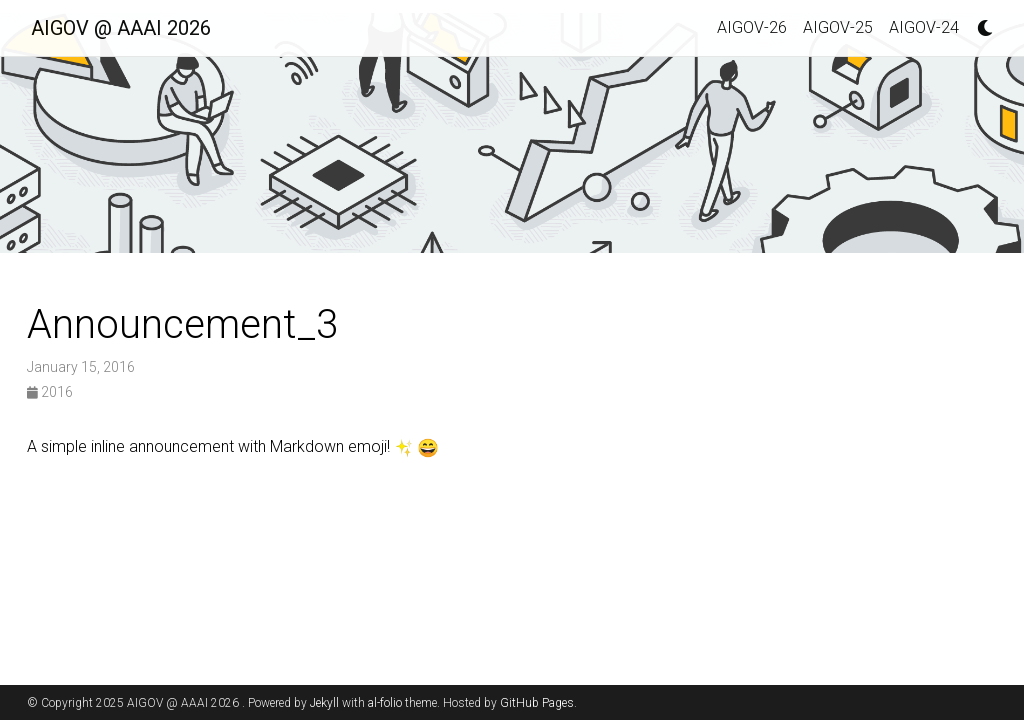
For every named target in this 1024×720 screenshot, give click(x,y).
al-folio (385, 703)
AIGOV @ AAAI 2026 (121, 28)
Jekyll (324, 703)
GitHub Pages (537, 703)
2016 (50, 392)
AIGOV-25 (838, 27)
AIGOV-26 (752, 27)
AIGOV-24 (924, 27)
